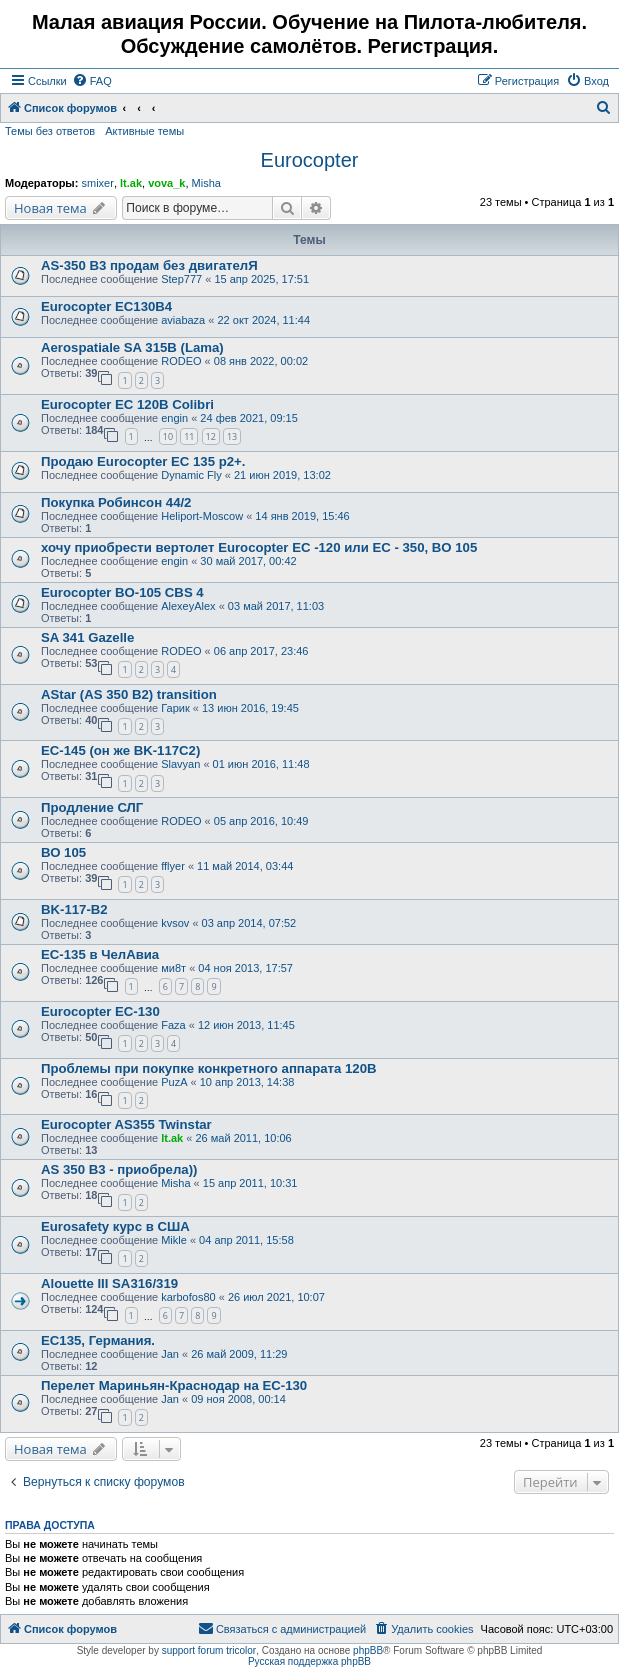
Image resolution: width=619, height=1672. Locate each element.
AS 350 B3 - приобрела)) (119, 1169)
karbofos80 (188, 1297)
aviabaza (183, 320)
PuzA (174, 1082)
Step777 (181, 279)
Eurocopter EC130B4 (106, 306)
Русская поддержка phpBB (309, 1661)
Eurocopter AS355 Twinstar (126, 1124)
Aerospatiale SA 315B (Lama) (132, 347)
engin (174, 418)
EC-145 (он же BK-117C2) (120, 750)
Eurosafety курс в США (115, 1226)
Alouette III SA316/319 (109, 1283)
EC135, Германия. (98, 1340)
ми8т (173, 968)
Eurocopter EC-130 (100, 1011)
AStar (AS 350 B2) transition (129, 694)
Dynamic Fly (191, 475)
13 (232, 436)
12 (211, 436)
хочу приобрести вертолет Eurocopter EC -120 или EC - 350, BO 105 (259, 547)
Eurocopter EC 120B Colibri (127, 404)
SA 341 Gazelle (87, 637)
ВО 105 (63, 852)
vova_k (166, 183)
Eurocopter (310, 160)
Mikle (174, 1240)
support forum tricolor (209, 1650)
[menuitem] (92, 81)
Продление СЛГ (92, 807)
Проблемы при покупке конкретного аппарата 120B (209, 1068)
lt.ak (131, 183)
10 (168, 436)
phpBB (368, 1650)
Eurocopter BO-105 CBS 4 (122, 592)
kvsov (175, 923)
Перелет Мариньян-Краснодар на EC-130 (174, 1385)
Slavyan (180, 764)
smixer (97, 183)
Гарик (175, 708)
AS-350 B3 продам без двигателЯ (149, 265)
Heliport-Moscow (202, 516)
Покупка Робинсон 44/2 (116, 502)
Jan (170, 1354)
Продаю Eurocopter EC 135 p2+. (143, 461)
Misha (206, 183)
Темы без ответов (50, 131)
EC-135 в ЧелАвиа (100, 954)
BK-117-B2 (74, 909)
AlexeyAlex (188, 606)
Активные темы (144, 131)
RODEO (181, 361)
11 (189, 436)
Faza (173, 1025)
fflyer (173, 866)
